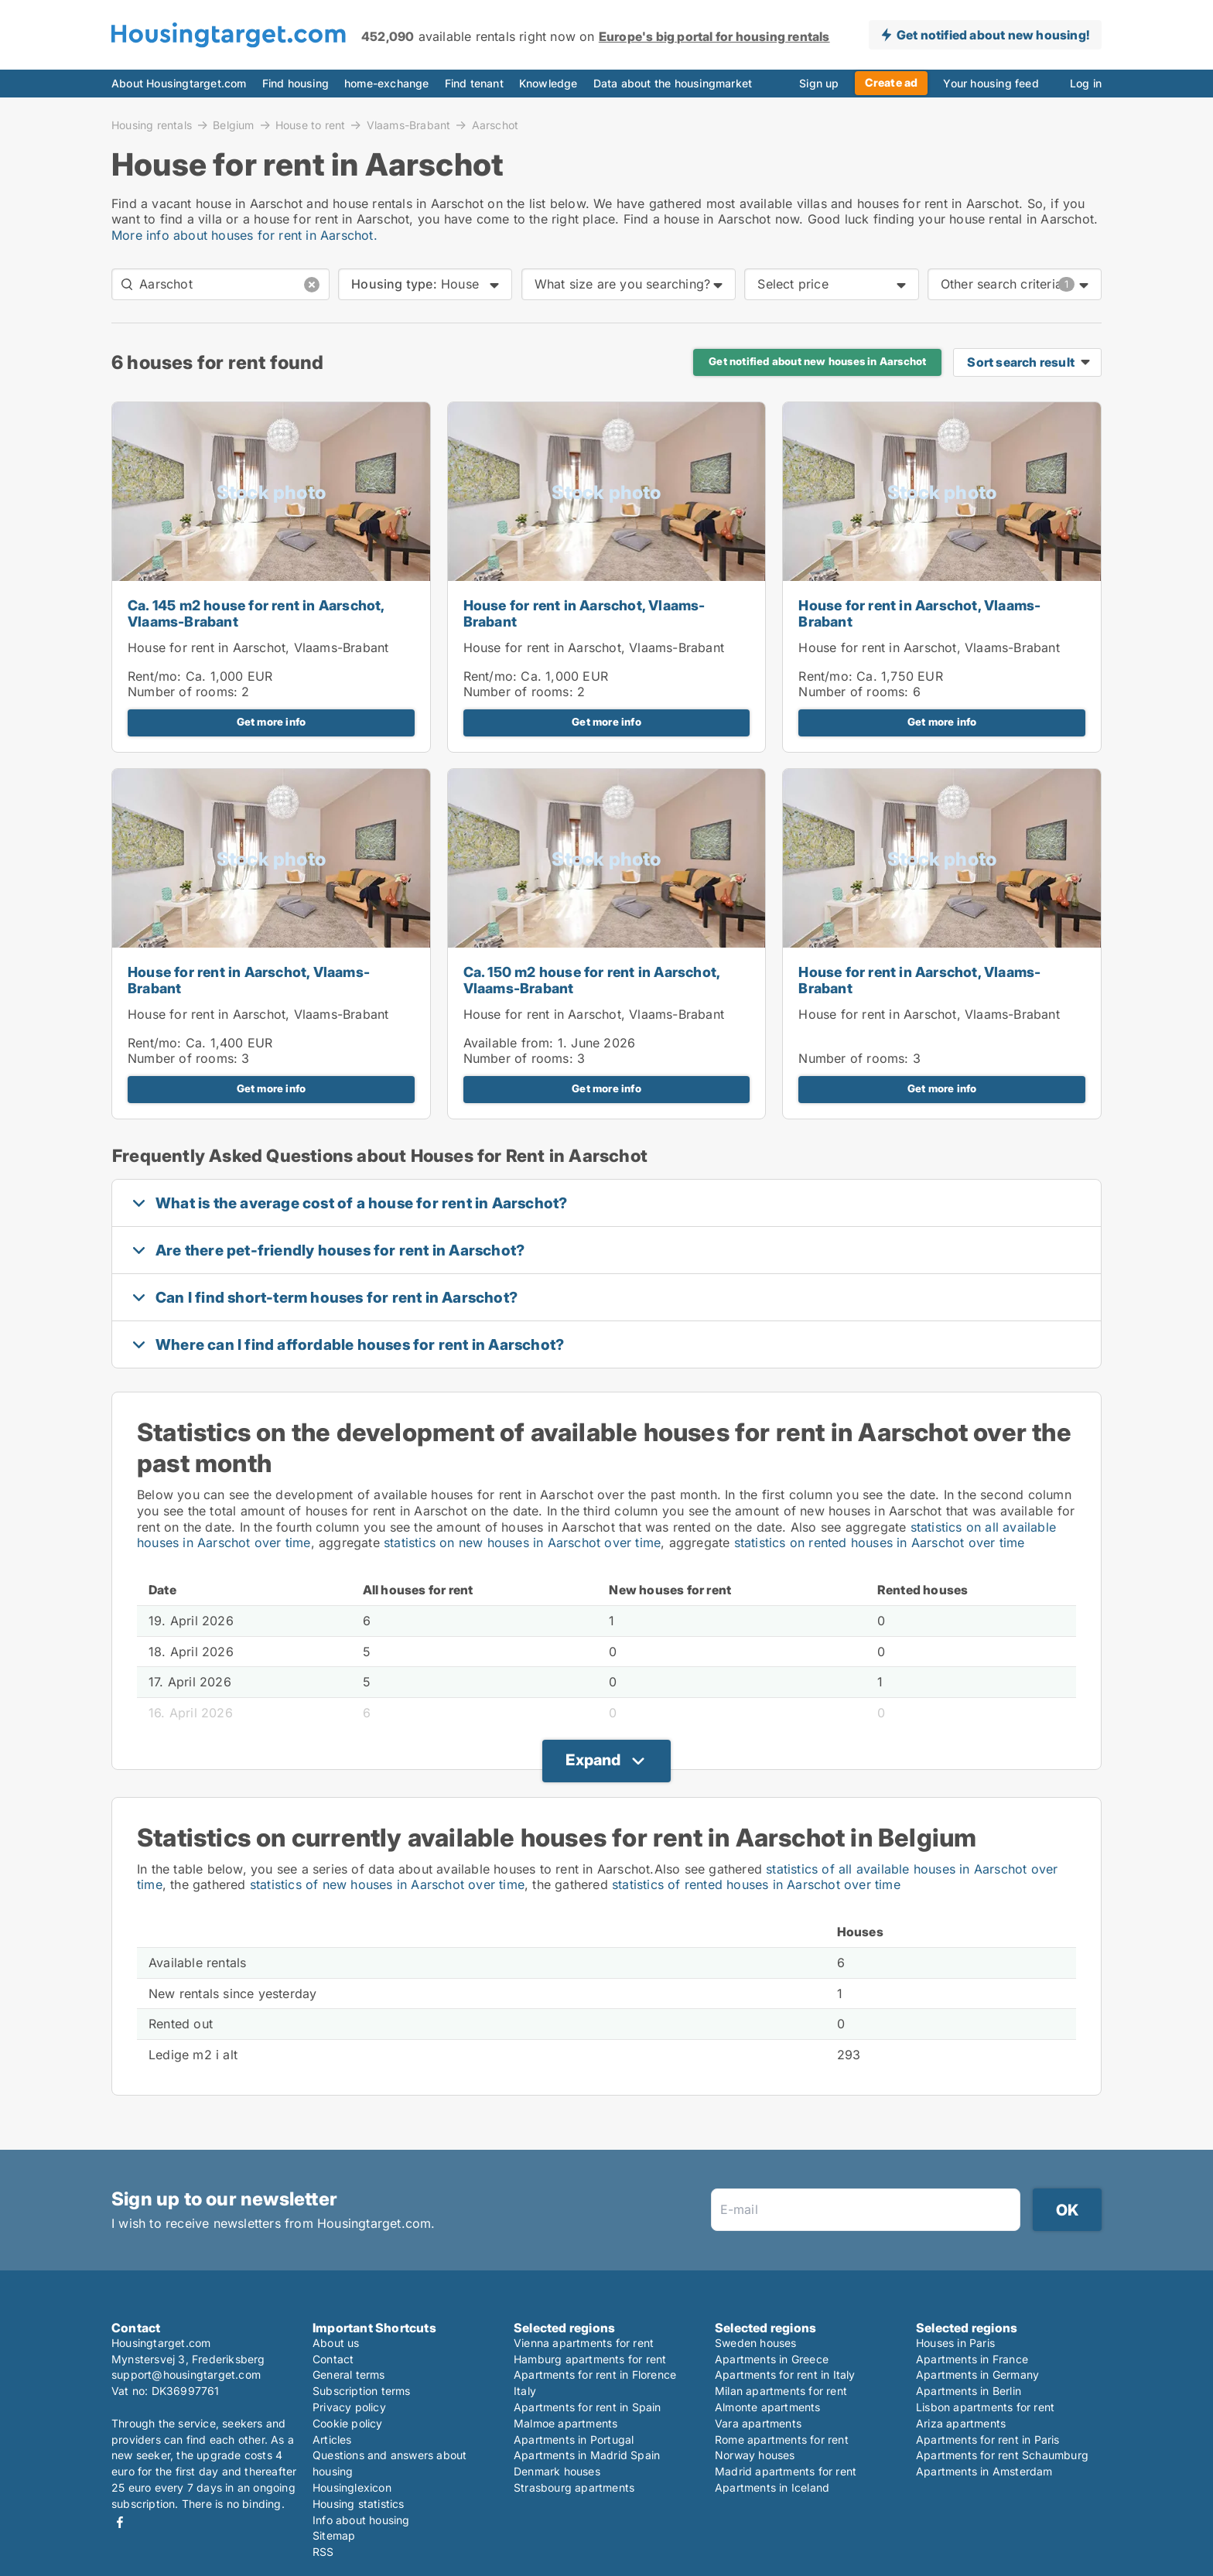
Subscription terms (362, 2390)
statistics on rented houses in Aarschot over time (879, 1542)
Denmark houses (557, 2471)
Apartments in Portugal (574, 2439)
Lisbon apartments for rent (985, 2407)
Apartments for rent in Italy (785, 2374)
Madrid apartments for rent (785, 2471)
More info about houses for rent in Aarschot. (244, 235)
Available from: (508, 1043)
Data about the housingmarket (673, 83)
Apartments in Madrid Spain (587, 2455)
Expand (592, 1760)
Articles (332, 2439)
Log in (1086, 83)
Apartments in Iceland (772, 2487)
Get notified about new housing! (993, 35)
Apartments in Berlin (968, 2390)
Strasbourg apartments (574, 2487)
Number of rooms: (182, 691)
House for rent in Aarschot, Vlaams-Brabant (258, 647)
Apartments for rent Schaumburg (1002, 2455)
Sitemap (334, 2535)
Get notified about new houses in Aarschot (817, 361)
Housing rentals (151, 124)
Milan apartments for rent (781, 2390)
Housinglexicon (352, 2487)
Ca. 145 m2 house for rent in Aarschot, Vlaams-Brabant (256, 613)
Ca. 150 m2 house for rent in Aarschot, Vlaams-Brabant (591, 980)
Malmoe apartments (565, 2423)
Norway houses (755, 2455)
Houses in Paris (955, 2342)
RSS (323, 2551)
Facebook (119, 2522)
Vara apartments (758, 2423)
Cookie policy (348, 2423)
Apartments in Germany (977, 2374)
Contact (333, 2359)
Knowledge (548, 83)
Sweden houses (756, 2342)
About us (336, 2342)
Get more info (271, 722)
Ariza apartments (961, 2423)
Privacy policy (349, 2407)
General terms (349, 2374)
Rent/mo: (157, 676)
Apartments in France (972, 2359)
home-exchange (386, 83)
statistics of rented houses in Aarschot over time (756, 1884)
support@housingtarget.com (186, 2374)
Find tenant (474, 83)
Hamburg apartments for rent (590, 2359)
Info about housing (361, 2519)
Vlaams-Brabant (409, 124)
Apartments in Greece (772, 2359)
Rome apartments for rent (782, 2439)
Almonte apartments (768, 2407)
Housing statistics (359, 2503)
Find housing (295, 83)
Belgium (233, 124)
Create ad (891, 82)
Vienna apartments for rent (584, 2342)
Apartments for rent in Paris (988, 2439)
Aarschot (495, 125)
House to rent (310, 124)
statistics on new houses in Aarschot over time (522, 1542)
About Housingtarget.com (179, 83)
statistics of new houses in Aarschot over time (387, 1884)
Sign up (819, 83)
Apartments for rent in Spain (587, 2407)
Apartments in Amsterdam (984, 2471)
